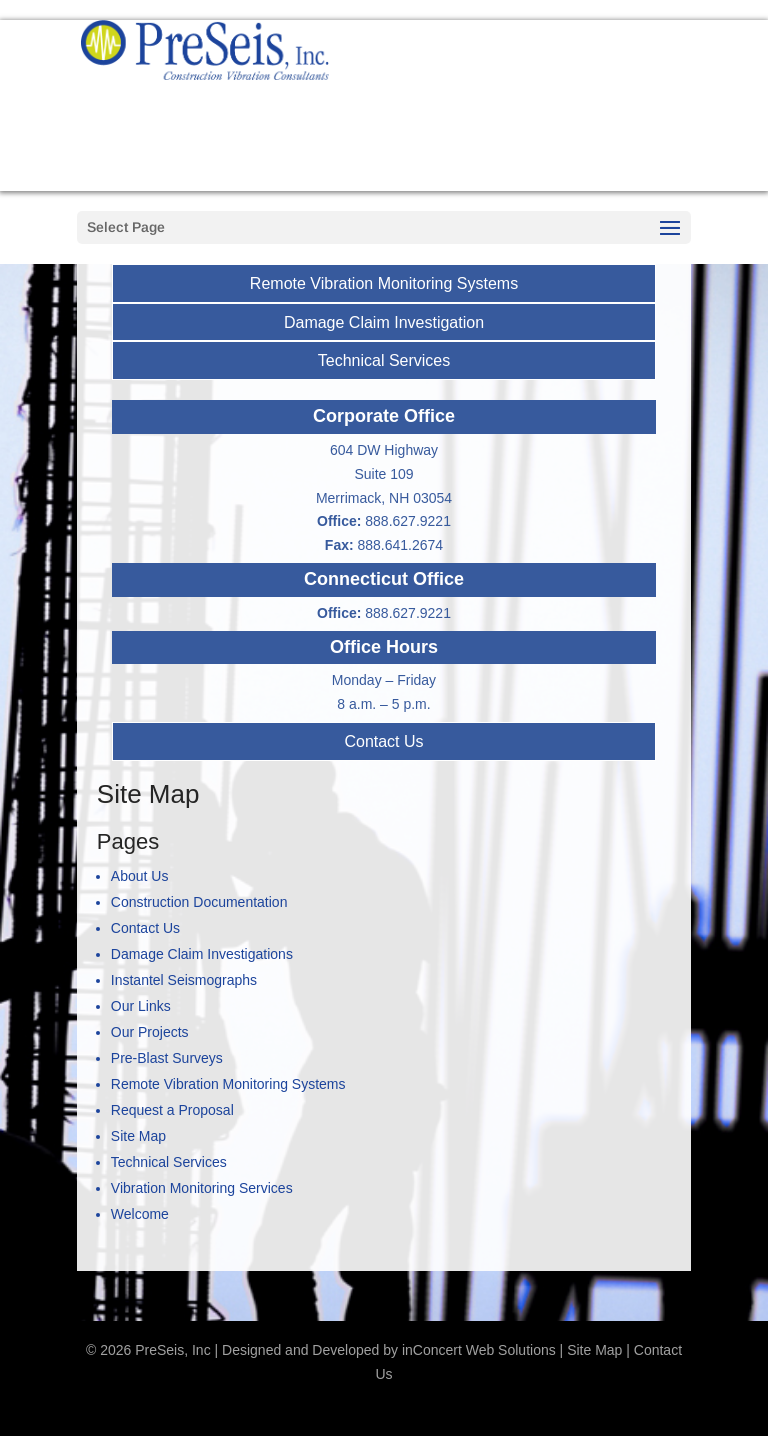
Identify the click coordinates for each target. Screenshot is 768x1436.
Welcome (140, 1214)
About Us (140, 876)
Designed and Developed (300, 1350)
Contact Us (383, 741)
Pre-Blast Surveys (167, 1058)
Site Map (138, 1136)
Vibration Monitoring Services (202, 1188)
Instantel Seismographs (184, 980)
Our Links (141, 1006)
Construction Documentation (199, 902)
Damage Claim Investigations (202, 954)
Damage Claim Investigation (384, 322)
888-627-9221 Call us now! (555, 100)
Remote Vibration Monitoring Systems (384, 283)
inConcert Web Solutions (479, 1350)
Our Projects (150, 1032)
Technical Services (384, 360)
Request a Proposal (555, 169)
